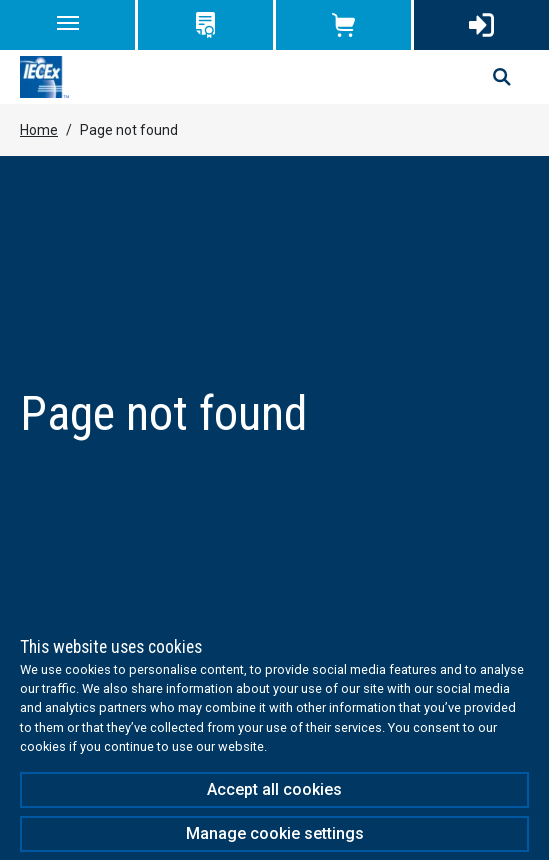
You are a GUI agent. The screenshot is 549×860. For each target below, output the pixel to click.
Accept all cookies (274, 789)
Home (39, 130)
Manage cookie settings (275, 833)
